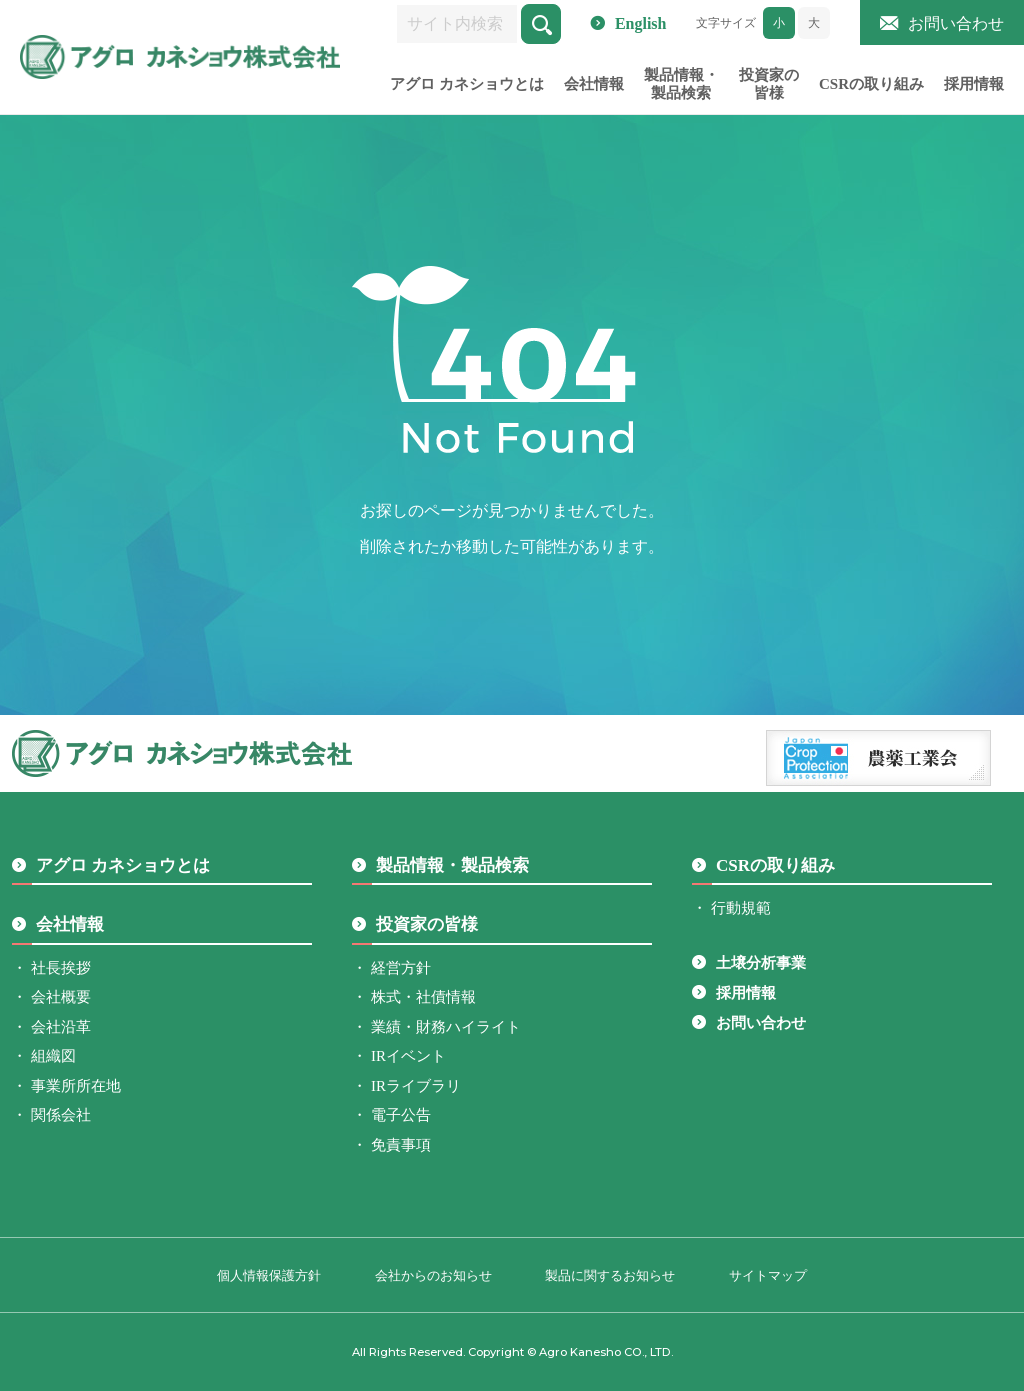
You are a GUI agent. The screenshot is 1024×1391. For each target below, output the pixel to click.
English (641, 23)
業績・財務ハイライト (446, 1027)
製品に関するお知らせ (610, 1275)
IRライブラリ (416, 1086)
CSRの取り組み (871, 84)
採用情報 (974, 84)
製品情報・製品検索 (681, 84)
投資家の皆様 (769, 84)
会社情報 (594, 84)
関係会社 (61, 1115)
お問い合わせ (956, 23)
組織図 (53, 1056)
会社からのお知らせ (433, 1275)
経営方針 (401, 968)
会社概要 (61, 997)
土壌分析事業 (761, 963)
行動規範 (741, 908)
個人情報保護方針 (269, 1275)
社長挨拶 (61, 968)
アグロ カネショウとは (467, 84)
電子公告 (401, 1115)
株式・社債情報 (423, 997)
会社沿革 (61, 1027)
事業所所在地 (76, 1086)
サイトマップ (768, 1275)
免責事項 (401, 1145)
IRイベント (408, 1056)
